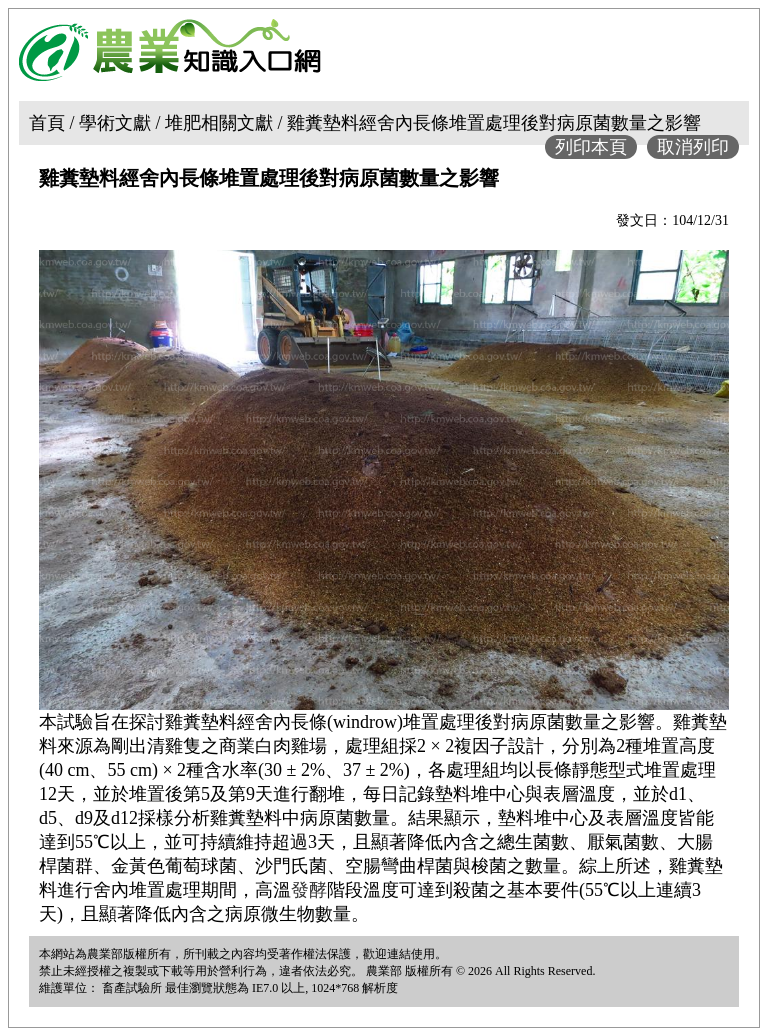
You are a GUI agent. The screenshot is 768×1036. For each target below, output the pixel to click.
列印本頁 (591, 147)
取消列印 (693, 147)
